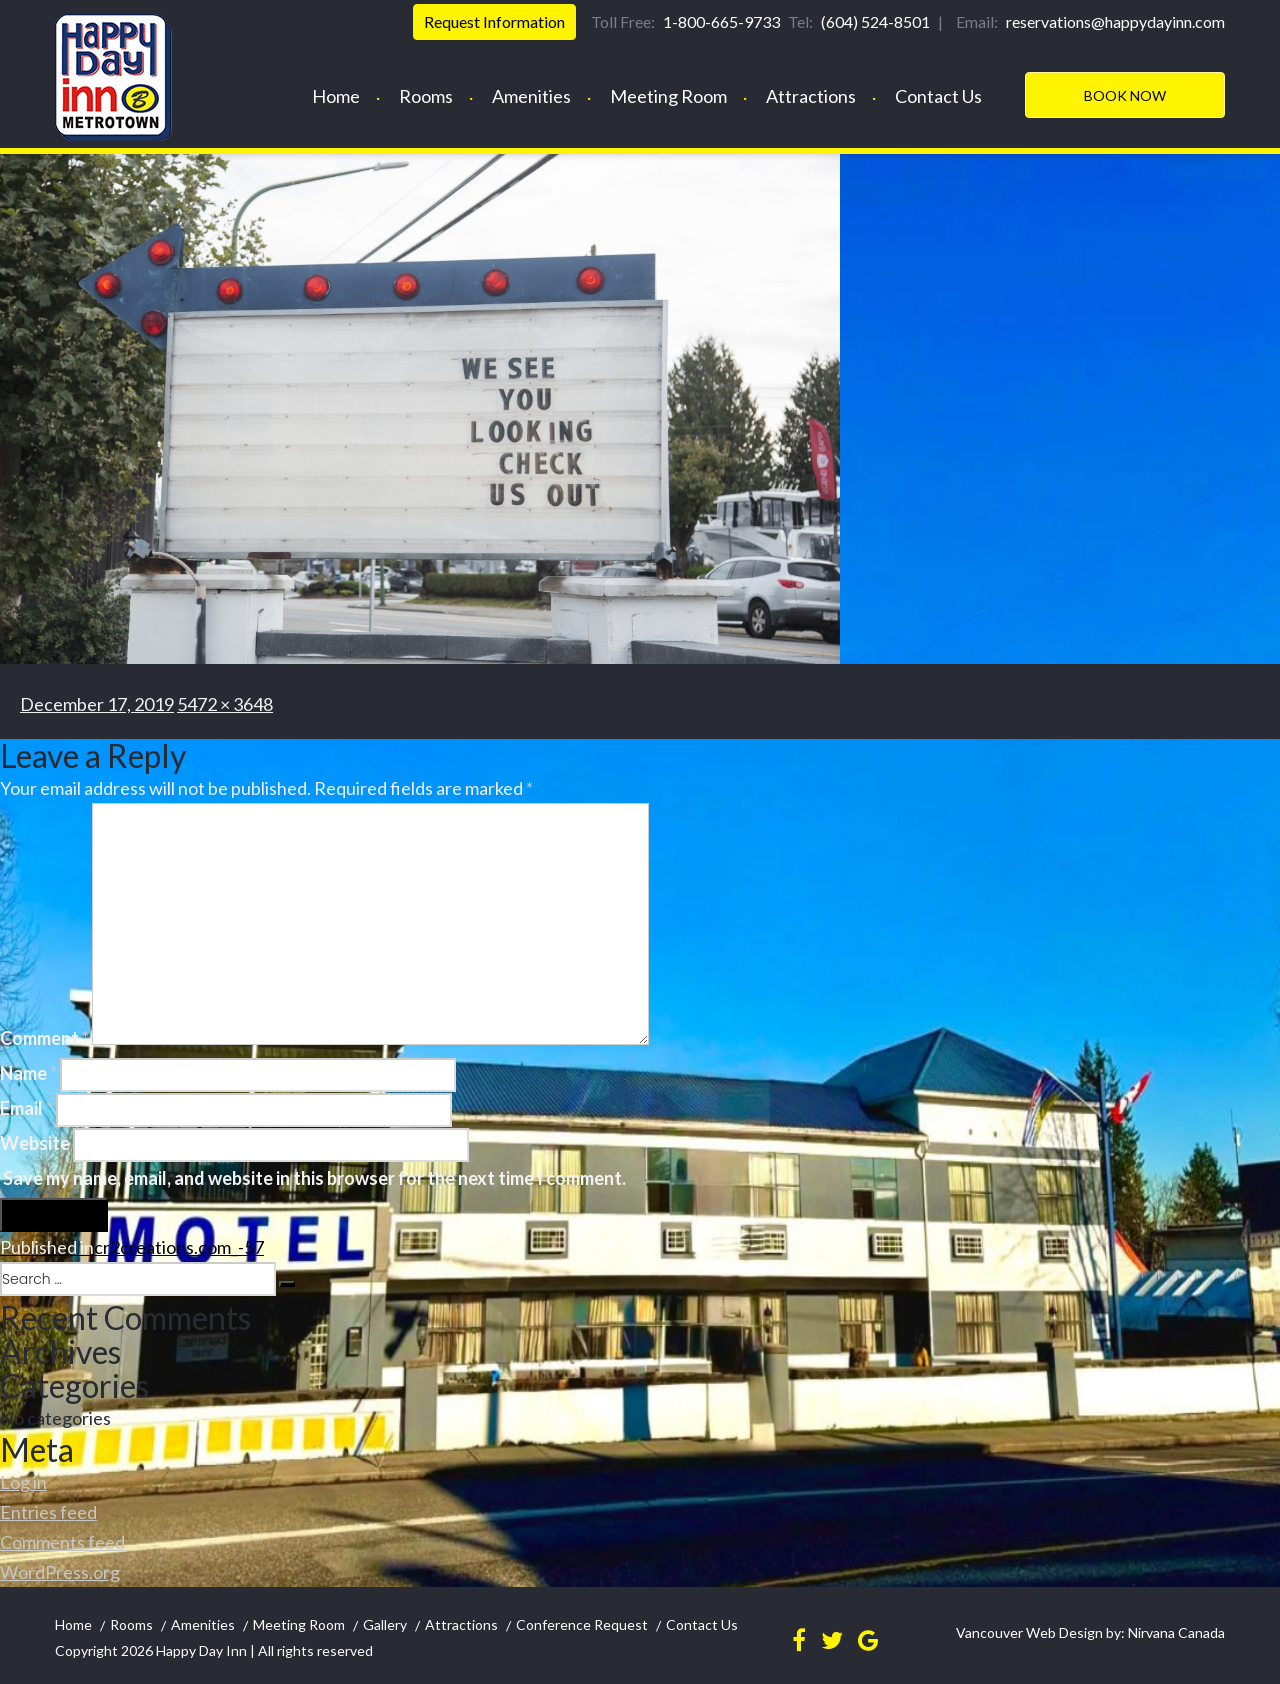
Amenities (531, 96)
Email (26, 1108)
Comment (44, 1038)
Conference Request (582, 1624)
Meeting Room (668, 96)
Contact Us (938, 96)
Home (336, 96)
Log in (23, 1482)
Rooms (426, 96)
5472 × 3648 (225, 704)
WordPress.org (60, 1572)
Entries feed (48, 1512)
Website (35, 1143)
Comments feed (62, 1542)
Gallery (385, 1624)
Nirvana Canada (1175, 1632)
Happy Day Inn (201, 1650)
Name (28, 1073)
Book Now (1125, 95)
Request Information (494, 21)
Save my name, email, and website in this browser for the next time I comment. (314, 1178)
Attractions (811, 96)
